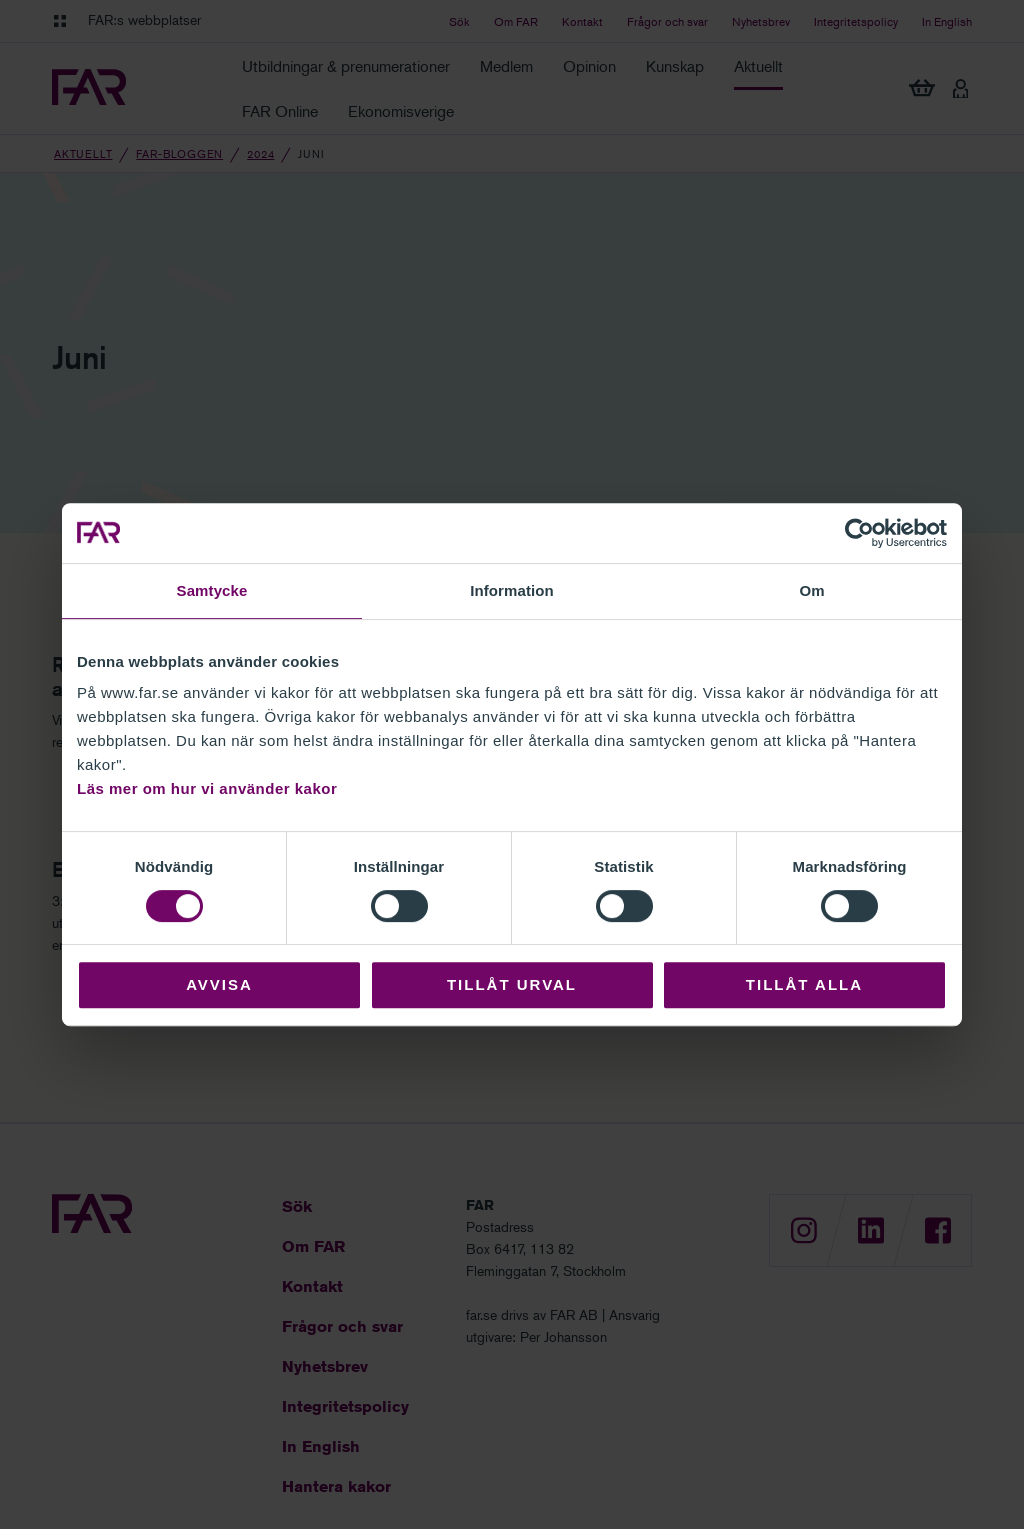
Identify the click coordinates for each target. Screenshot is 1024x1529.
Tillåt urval (512, 984)
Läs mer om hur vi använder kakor (207, 788)
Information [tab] (512, 590)
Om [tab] (811, 590)
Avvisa (219, 984)
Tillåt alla (804, 984)
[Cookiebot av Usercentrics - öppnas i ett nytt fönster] (859, 533)
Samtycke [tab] (212, 590)
